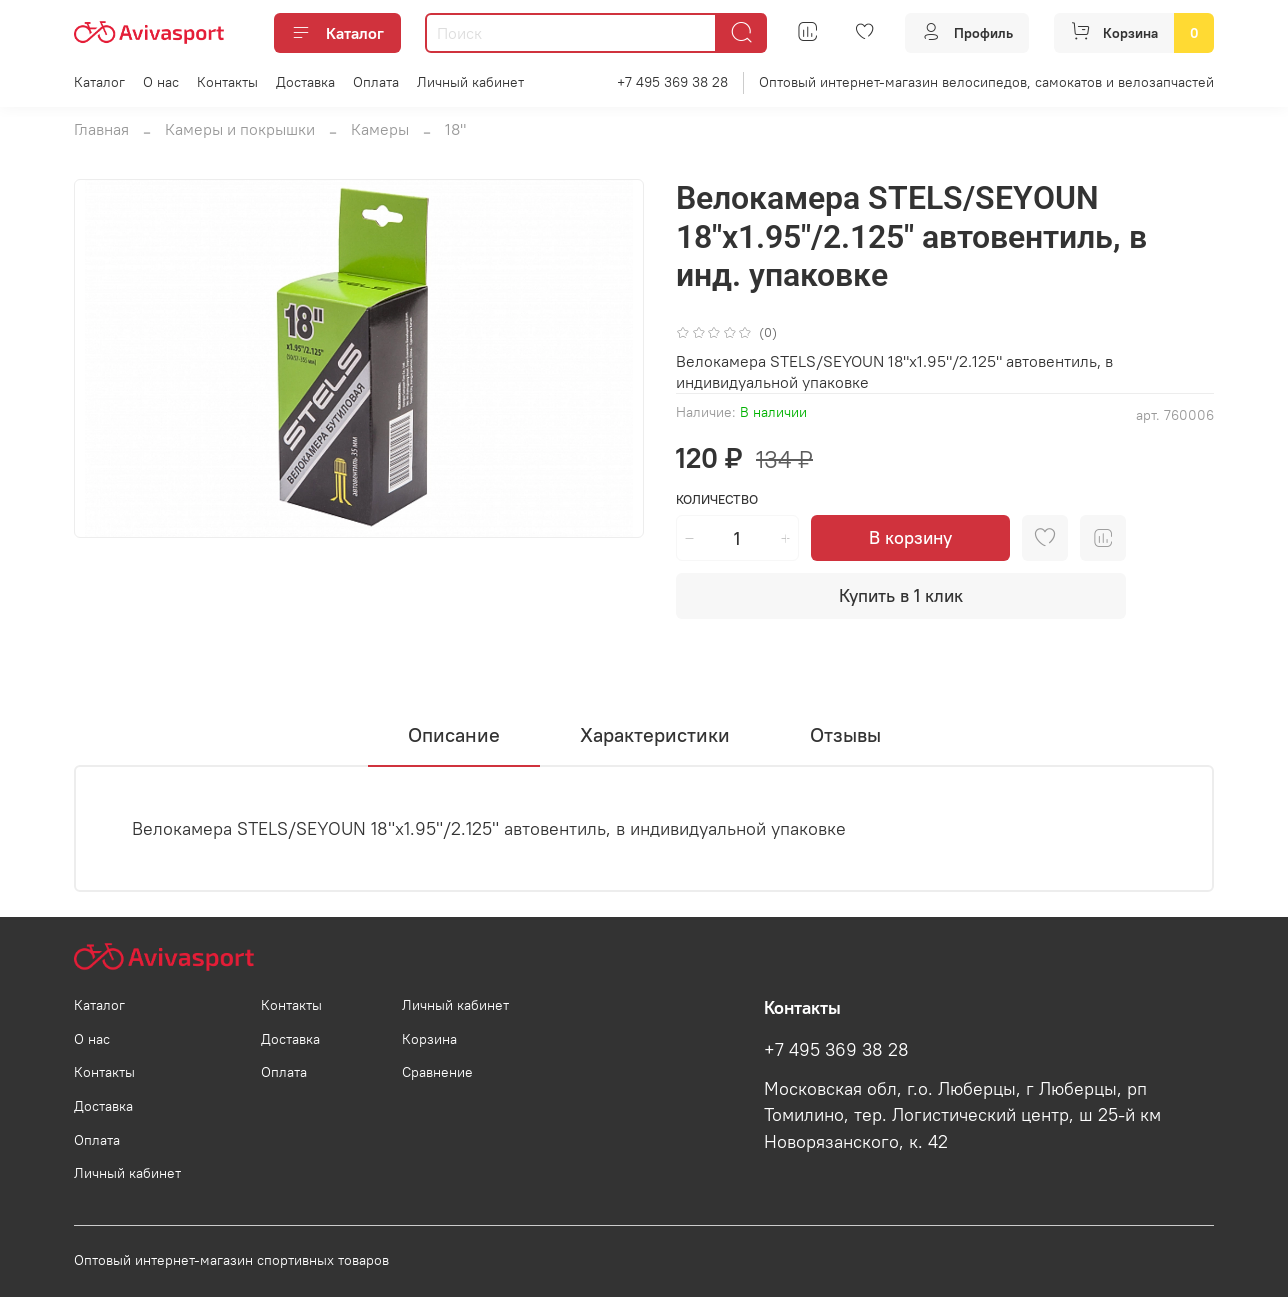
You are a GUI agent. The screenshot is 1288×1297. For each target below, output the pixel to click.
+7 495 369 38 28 (672, 82)
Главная (101, 129)
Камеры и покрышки (240, 129)
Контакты (227, 82)
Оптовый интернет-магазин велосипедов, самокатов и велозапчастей (986, 82)
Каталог (337, 33)
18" (455, 129)
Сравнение (437, 1072)
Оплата (376, 82)
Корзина (429, 1039)
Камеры (380, 129)
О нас (161, 82)
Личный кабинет (470, 82)
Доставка (305, 82)
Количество (717, 499)
